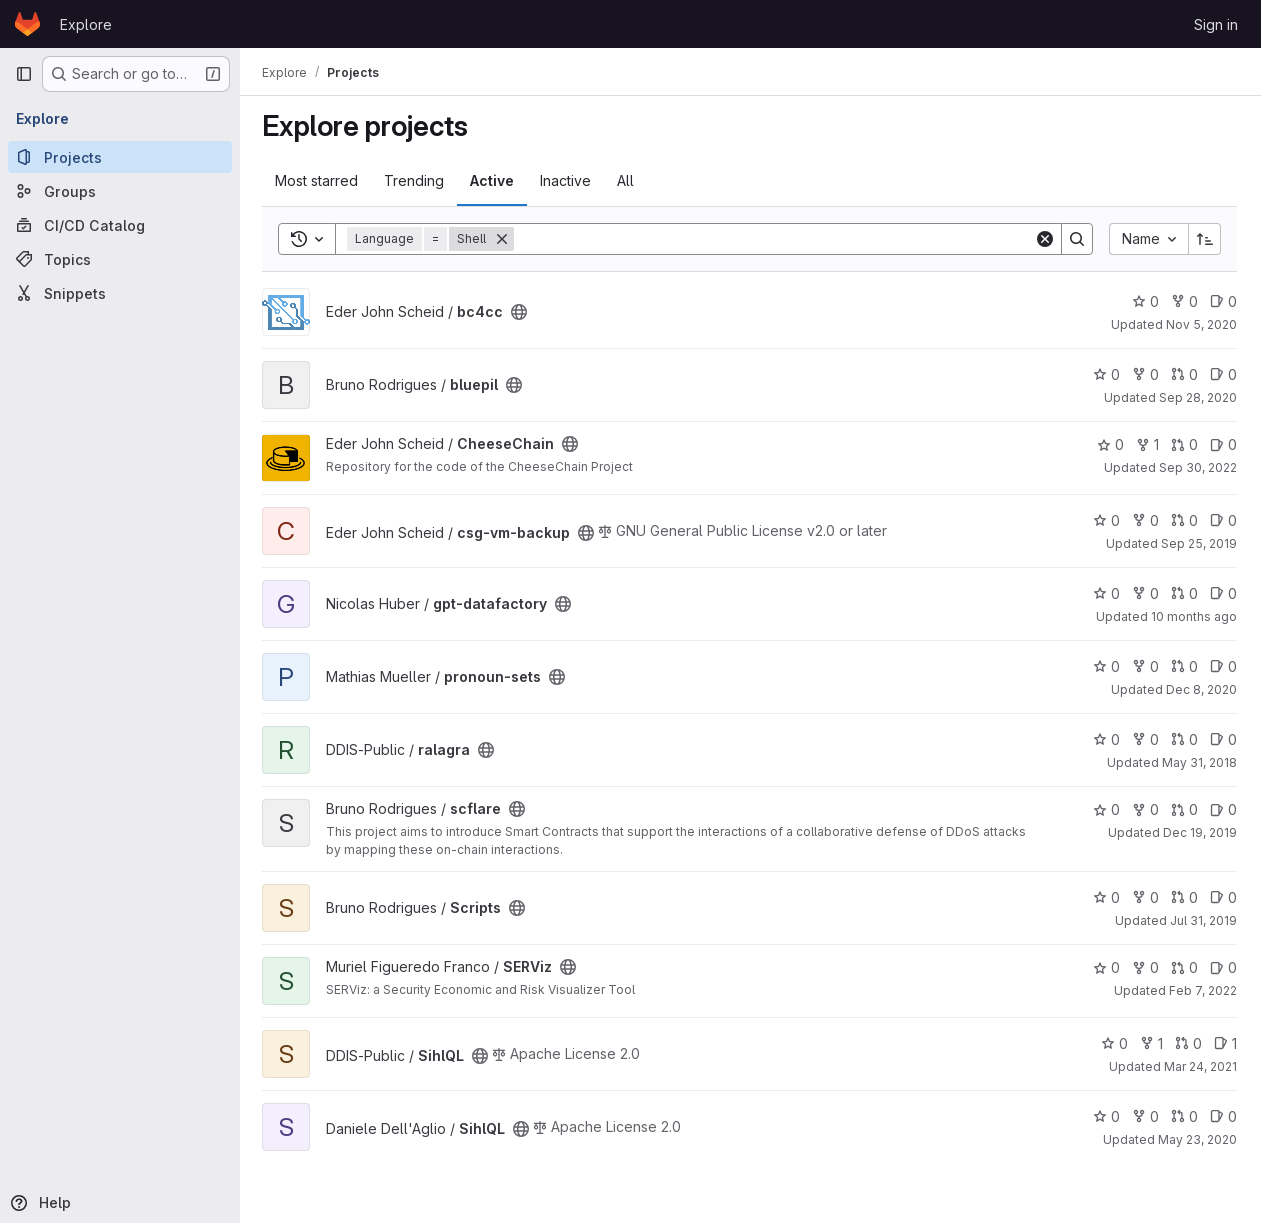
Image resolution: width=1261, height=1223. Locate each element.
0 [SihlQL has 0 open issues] (1223, 1116)
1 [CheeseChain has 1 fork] (1147, 444)
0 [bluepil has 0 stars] (1106, 374)
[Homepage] (27, 24)
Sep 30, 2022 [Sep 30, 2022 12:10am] (1198, 467)
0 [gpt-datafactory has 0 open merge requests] (1184, 593)
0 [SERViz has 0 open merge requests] (1184, 967)
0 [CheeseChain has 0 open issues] (1223, 444)
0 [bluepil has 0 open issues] (1223, 374)
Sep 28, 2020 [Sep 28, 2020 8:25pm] (1198, 397)
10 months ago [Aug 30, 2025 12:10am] (1194, 616)
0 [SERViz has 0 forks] (1145, 967)
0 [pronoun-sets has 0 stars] (1106, 666)
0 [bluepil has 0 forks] (1145, 374)
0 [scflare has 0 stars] (1106, 809)
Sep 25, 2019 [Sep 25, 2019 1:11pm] (1199, 543)
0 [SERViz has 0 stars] (1106, 967)
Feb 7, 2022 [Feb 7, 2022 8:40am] (1203, 990)
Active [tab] (494, 180)
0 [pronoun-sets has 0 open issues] (1223, 666)
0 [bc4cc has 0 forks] (1184, 301)
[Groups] (120, 191)
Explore (86, 24)
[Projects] (120, 157)
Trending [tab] (416, 180)
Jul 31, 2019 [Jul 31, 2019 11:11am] (1203, 920)
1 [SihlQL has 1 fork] (1151, 1043)
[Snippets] (120, 293)
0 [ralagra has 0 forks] (1145, 739)
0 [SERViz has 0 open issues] (1223, 967)
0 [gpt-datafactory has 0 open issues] (1223, 593)
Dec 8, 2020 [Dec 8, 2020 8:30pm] (1201, 689)
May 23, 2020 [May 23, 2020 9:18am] (1197, 1139)
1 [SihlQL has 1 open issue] (1225, 1043)
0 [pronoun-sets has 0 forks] (1145, 666)
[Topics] (120, 259)
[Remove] (504, 239)
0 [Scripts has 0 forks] (1145, 897)
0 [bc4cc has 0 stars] (1145, 301)
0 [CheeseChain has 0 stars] (1110, 444)
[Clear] (1045, 239)
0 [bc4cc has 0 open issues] (1223, 301)
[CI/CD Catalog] (120, 225)
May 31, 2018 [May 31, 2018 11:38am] (1199, 762)
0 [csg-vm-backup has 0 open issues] (1223, 520)
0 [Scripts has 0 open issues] (1223, 897)
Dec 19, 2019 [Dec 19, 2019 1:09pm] (1200, 832)
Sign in (1216, 24)
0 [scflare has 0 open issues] (1223, 809)
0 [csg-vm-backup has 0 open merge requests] (1184, 520)
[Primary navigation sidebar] (24, 74)
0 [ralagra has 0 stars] (1106, 739)
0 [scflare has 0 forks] (1145, 809)
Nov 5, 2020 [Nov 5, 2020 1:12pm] (1201, 324)
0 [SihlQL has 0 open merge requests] (1188, 1043)
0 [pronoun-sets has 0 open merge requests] (1184, 666)
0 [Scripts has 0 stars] (1106, 897)
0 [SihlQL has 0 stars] (1114, 1043)
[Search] (775, 239)
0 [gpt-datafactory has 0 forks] (1145, 593)
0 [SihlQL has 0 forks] (1145, 1116)
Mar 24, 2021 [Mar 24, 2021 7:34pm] (1200, 1066)
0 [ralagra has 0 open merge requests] (1184, 739)
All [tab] (627, 180)
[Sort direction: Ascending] (1205, 239)
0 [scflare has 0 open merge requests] (1184, 809)
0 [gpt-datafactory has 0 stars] (1106, 593)
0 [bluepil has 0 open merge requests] (1184, 374)
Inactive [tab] (567, 180)
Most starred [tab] (318, 180)
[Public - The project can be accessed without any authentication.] (521, 312)
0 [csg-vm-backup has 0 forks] (1145, 520)
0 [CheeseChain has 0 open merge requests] (1184, 444)
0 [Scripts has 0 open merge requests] (1184, 897)
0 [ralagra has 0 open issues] (1223, 739)
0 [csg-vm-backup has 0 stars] (1106, 520)
